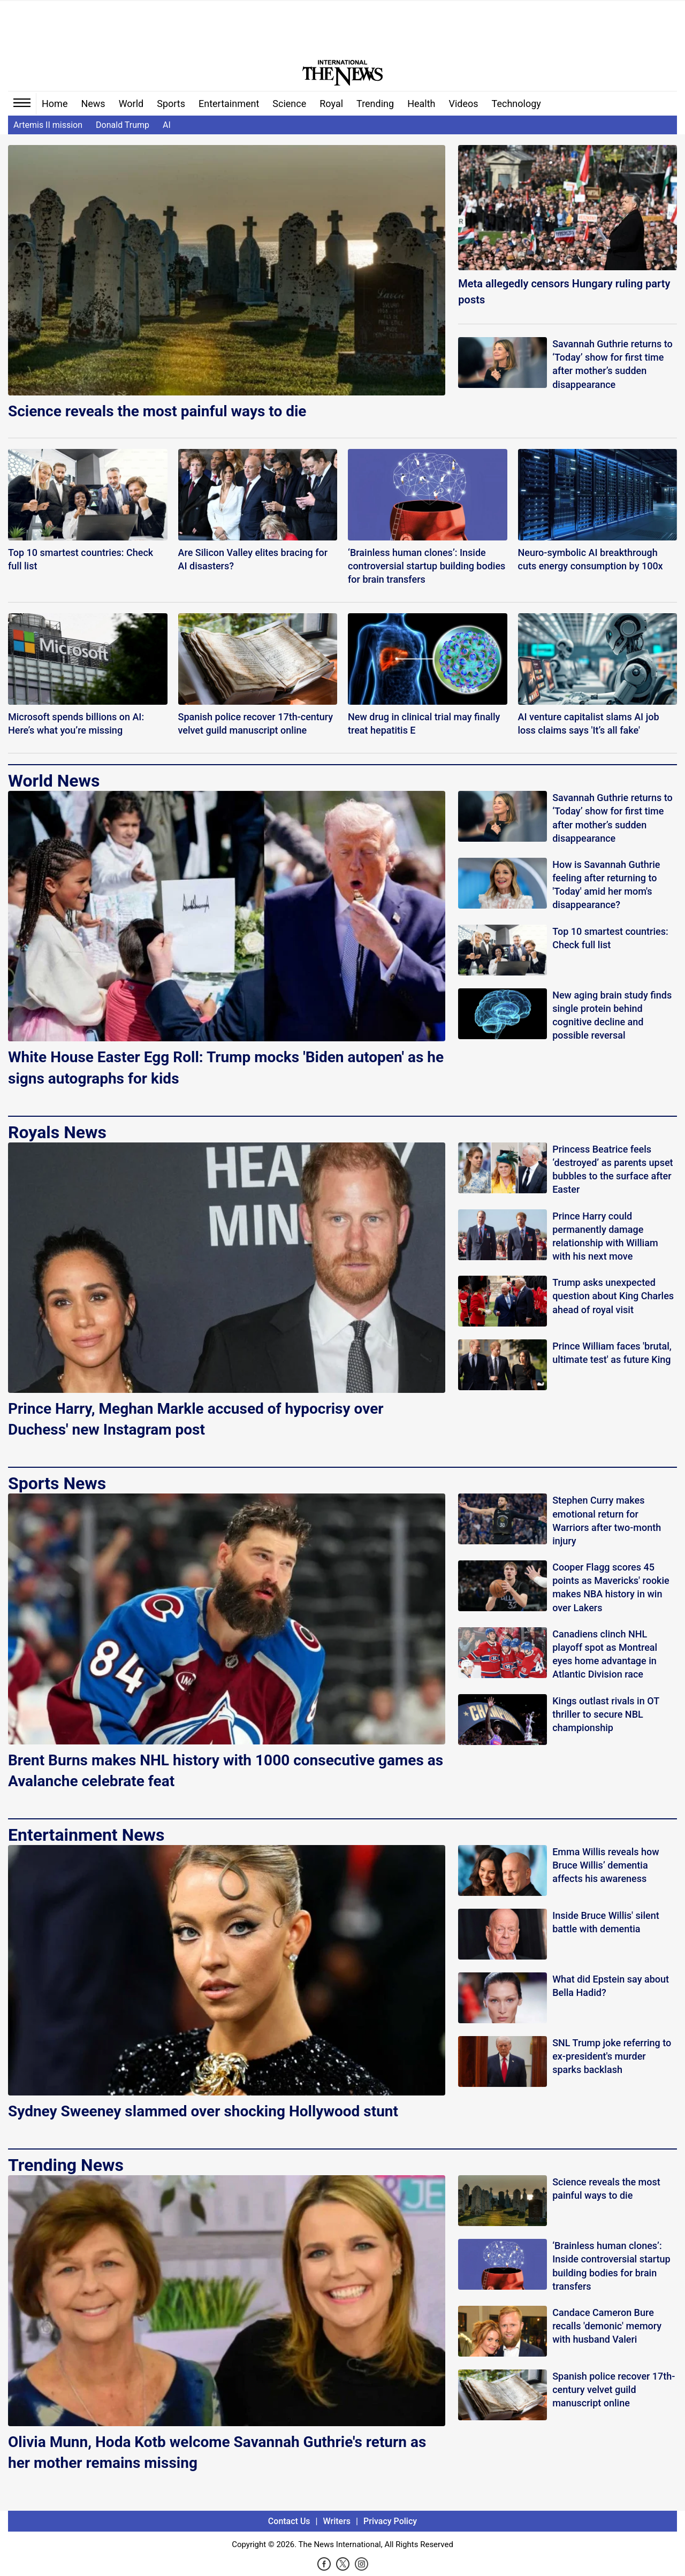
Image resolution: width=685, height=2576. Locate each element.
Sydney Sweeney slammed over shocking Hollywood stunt (203, 2111)
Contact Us (289, 2521)
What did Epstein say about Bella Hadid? (610, 1985)
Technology (516, 103)
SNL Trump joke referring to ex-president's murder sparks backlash (611, 2056)
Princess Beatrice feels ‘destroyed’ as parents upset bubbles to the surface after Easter (612, 1169)
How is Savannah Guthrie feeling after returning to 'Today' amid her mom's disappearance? (606, 885)
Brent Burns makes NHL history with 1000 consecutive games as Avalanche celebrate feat (225, 1770)
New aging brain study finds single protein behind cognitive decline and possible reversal (612, 1015)
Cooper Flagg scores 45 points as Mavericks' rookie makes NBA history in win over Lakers (610, 1587)
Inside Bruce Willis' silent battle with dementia (605, 1922)
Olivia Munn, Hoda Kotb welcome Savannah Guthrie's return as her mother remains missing (217, 2452)
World (131, 103)
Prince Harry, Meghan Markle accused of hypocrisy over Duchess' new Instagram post (196, 1419)
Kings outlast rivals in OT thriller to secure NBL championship (605, 1714)
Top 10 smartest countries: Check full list (610, 938)
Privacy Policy (390, 2521)
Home (54, 103)
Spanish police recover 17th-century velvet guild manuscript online (613, 2390)
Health (421, 103)
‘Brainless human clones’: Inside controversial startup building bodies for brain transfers (611, 2266)
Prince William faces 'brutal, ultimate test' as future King (612, 1352)
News (93, 103)
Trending (375, 103)
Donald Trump (122, 125)
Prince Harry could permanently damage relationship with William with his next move (605, 1236)
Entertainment (229, 103)
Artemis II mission (47, 125)
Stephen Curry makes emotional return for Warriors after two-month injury (606, 1520)
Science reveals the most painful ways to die (157, 411)
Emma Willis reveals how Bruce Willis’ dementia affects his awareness (605, 1865)
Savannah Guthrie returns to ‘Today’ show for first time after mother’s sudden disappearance (612, 364)
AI (167, 125)
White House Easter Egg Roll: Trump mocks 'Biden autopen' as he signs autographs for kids (226, 1067)
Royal (331, 103)
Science (289, 103)
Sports (171, 103)
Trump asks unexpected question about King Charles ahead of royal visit (613, 1296)
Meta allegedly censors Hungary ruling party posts (564, 291)
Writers (337, 2521)
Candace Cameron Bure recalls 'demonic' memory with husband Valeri (606, 2326)
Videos (463, 103)
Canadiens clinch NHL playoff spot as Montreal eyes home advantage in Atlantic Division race (604, 1654)
